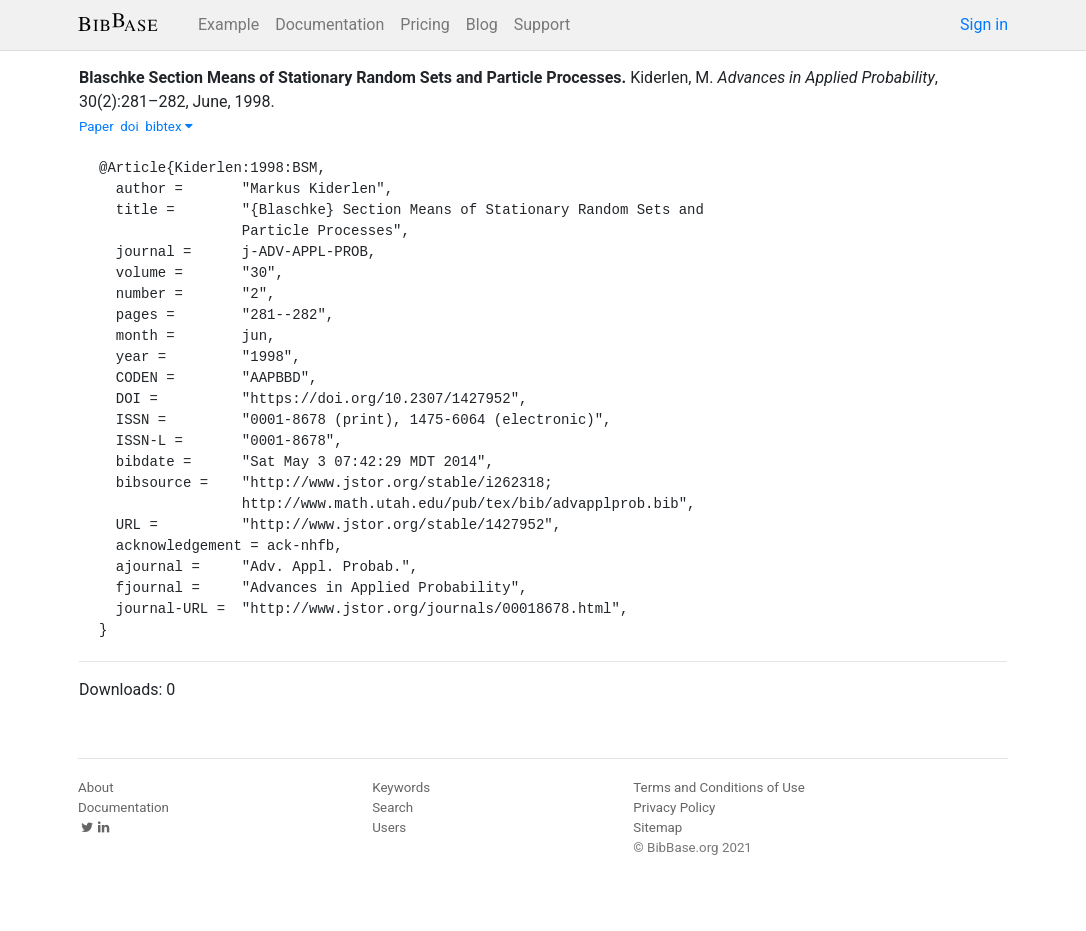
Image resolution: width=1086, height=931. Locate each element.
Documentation (329, 24)
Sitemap (657, 827)
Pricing (425, 24)
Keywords (401, 787)
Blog (482, 24)
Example (228, 24)
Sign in (984, 24)
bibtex (169, 126)
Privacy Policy (674, 807)
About (96, 787)
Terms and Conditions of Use (718, 787)
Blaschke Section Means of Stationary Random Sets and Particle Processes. (352, 77)
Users (389, 827)
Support (542, 24)
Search (392, 807)
